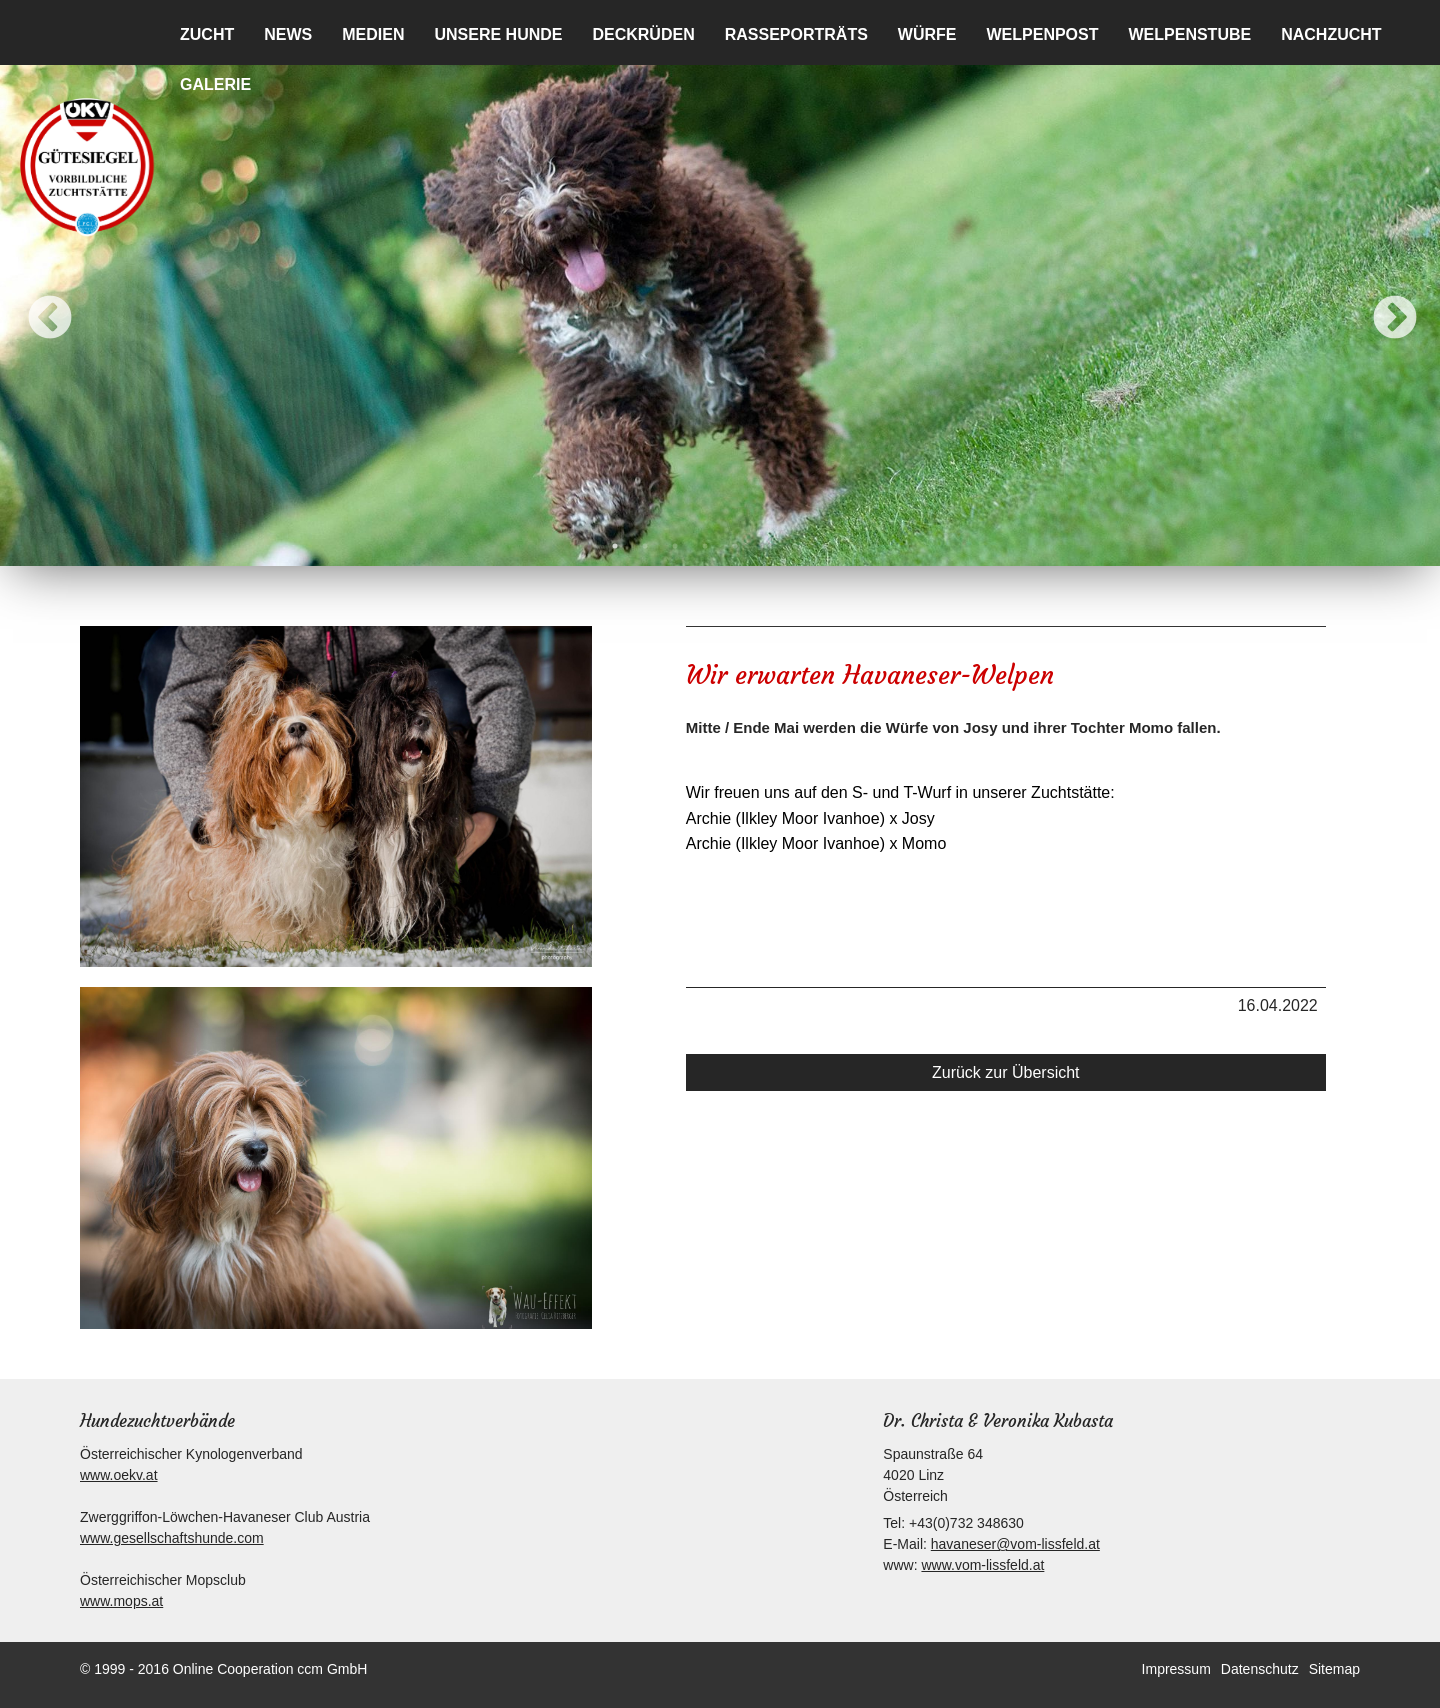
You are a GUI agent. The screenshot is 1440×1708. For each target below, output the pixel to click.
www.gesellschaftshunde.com (172, 1538)
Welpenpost (1042, 34)
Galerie (215, 84)
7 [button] (795, 546)
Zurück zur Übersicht (1006, 1072)
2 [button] (645, 546)
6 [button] (765, 546)
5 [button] (735, 546)
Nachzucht (1331, 34)
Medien (373, 34)
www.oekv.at (119, 1475)
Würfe (927, 34)
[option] (720, 303)
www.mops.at (121, 1601)
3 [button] (675, 546)
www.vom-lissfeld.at (982, 1565)
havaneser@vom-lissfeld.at (1015, 1544)
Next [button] (1380, 304)
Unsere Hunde (498, 34)
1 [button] (615, 546)
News (288, 34)
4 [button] (705, 546)
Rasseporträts (796, 34)
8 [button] (825, 546)
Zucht (207, 34)
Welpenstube (1190, 34)
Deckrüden (643, 34)
